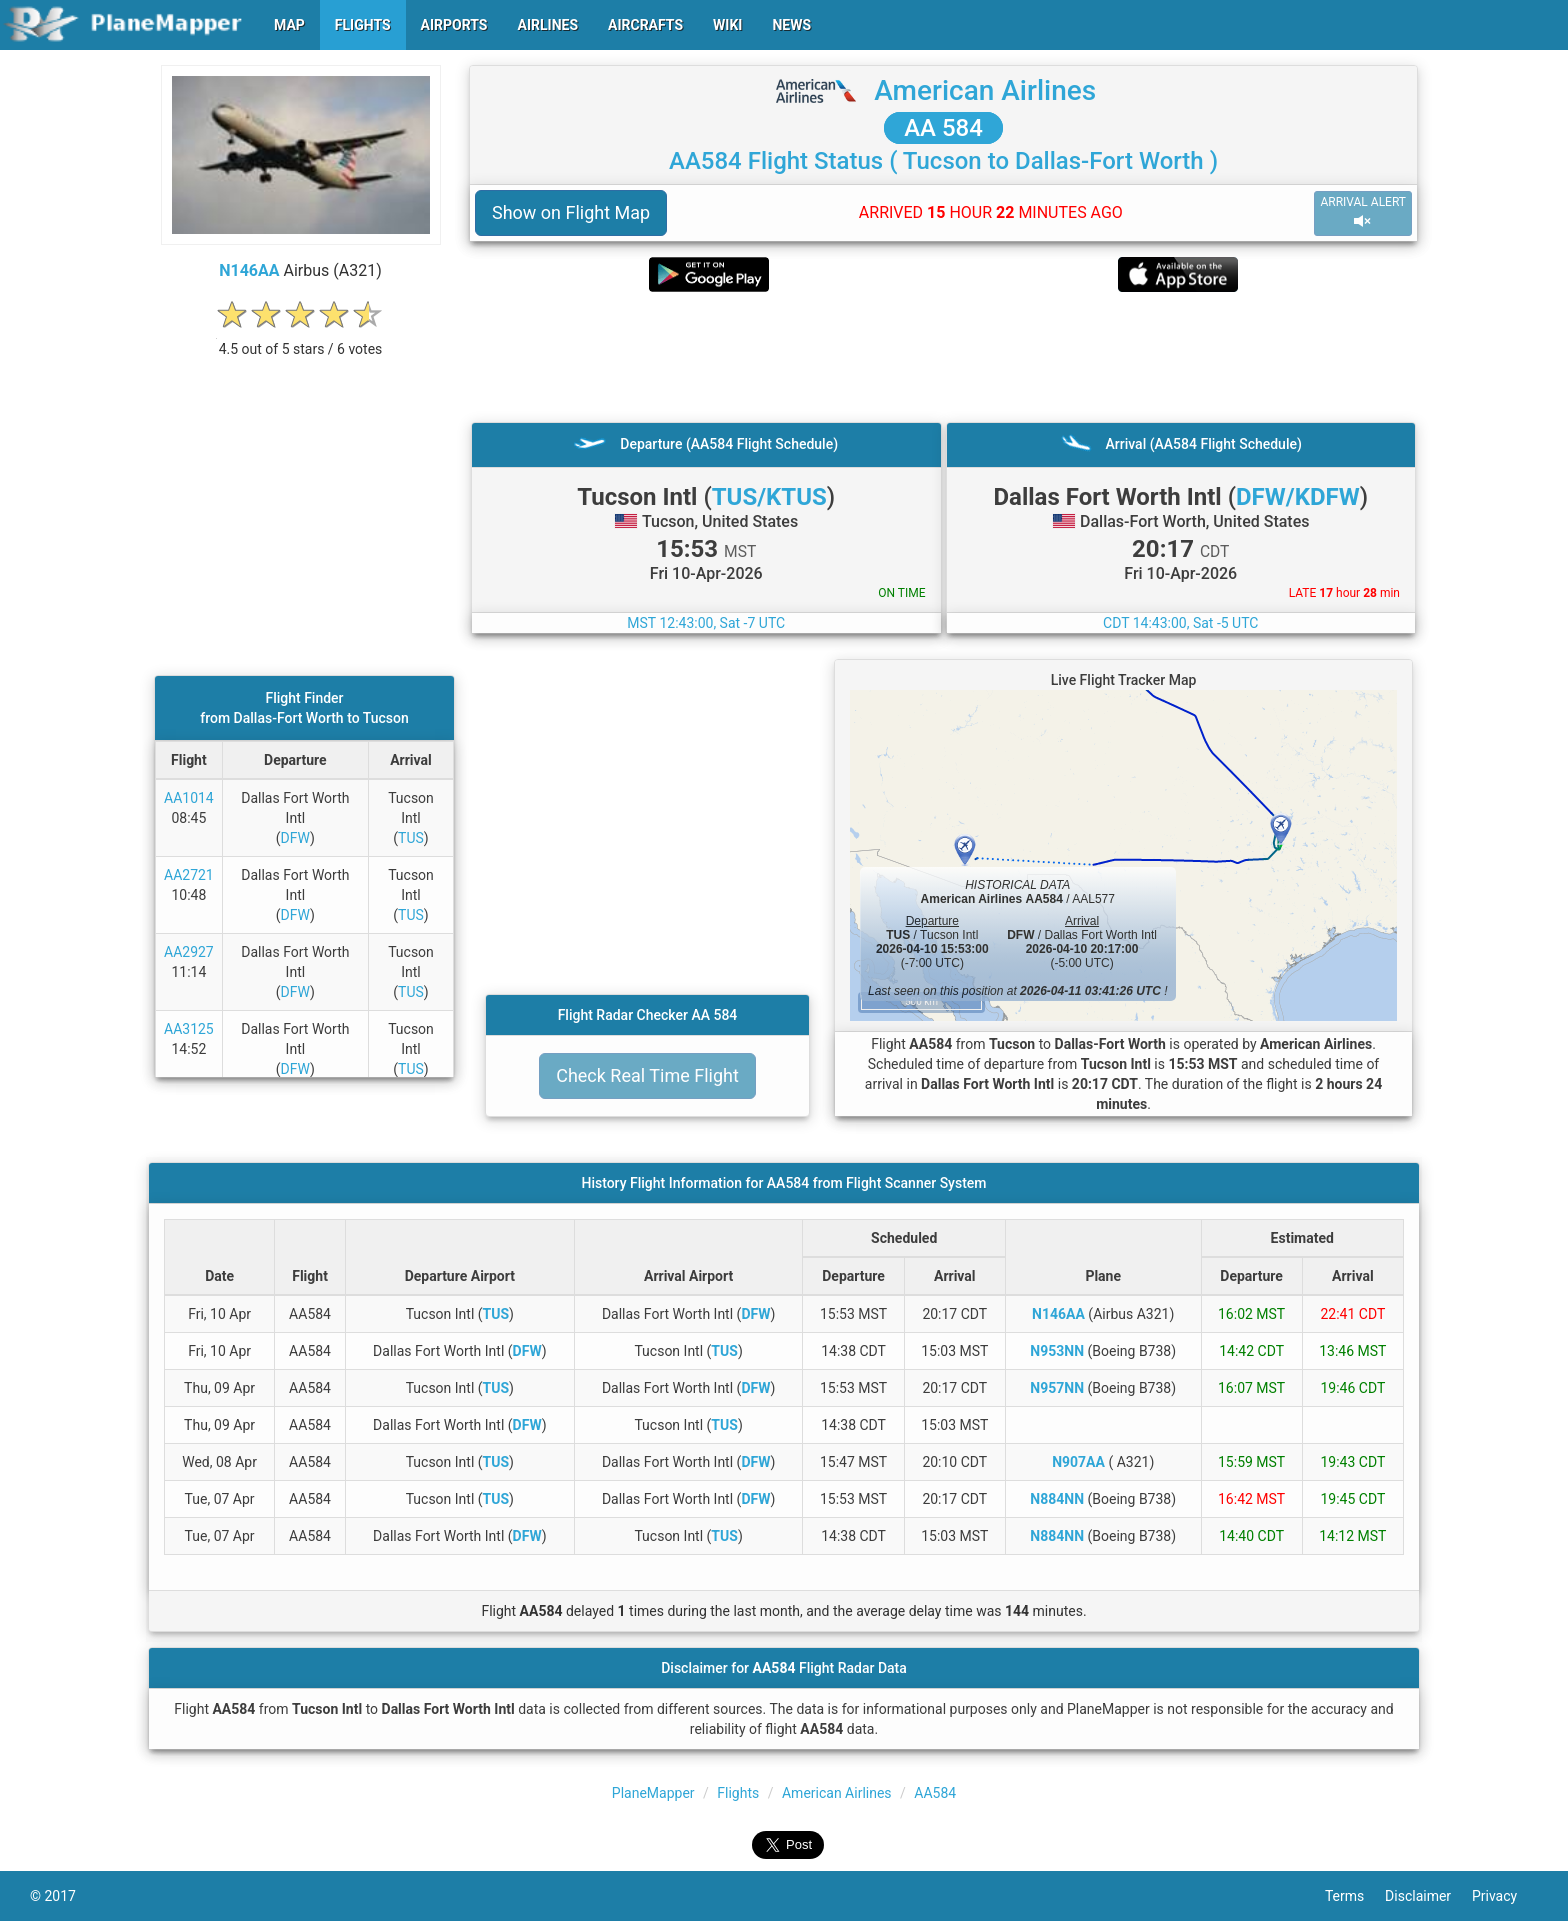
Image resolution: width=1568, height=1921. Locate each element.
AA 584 (943, 128)
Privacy (1505, 1896)
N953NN (1057, 1351)
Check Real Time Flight (647, 1075)
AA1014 (189, 798)
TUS (411, 838)
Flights (738, 1793)
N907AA (1078, 1462)
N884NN (1057, 1499)
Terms (1355, 1896)
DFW (295, 838)
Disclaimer (1428, 1896)
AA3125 (189, 1029)
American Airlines (985, 90)
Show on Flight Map (571, 212)
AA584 (935, 1793)
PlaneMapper (653, 1793)
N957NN (1057, 1388)
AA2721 (189, 875)
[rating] (301, 338)
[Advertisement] (943, 357)
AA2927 (189, 952)
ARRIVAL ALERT (1363, 212)
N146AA (249, 270)
